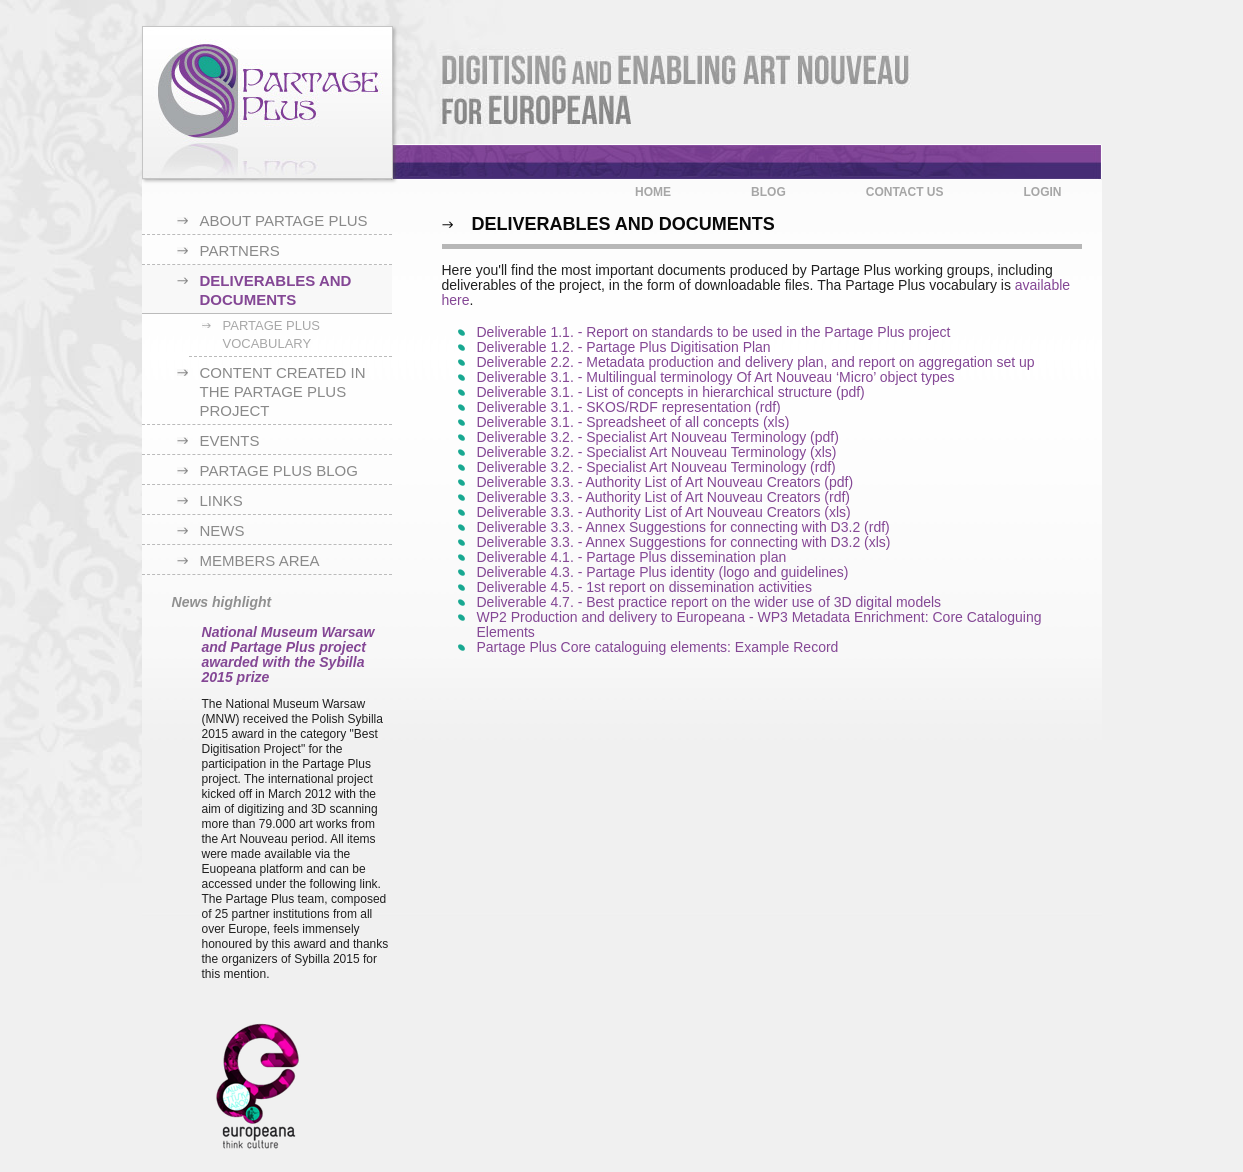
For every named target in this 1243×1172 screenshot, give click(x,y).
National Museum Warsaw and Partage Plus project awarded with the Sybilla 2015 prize (288, 654)
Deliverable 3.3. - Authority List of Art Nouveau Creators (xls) (664, 512)
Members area (260, 560)
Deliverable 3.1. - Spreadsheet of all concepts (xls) (633, 422)
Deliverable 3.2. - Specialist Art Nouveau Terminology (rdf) (656, 467)
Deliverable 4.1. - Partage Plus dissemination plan (632, 557)
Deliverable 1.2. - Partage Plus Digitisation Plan (624, 347)
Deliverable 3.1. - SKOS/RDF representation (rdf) (629, 407)
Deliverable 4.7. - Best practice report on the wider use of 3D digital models (709, 602)
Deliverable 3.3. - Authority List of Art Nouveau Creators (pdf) (665, 482)
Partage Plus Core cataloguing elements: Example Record (658, 647)
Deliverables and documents (276, 290)
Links (221, 500)
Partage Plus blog (279, 470)
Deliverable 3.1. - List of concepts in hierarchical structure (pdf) (671, 392)
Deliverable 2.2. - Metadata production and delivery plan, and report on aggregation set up (756, 362)
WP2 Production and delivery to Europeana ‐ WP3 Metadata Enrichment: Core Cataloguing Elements (759, 624)
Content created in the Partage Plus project (283, 391)
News (222, 530)
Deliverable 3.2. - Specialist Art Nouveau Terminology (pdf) (658, 437)
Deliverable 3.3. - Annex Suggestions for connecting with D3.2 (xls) (684, 542)
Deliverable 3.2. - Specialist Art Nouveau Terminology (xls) (657, 452)
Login (1043, 192)
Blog (768, 192)
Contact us (905, 192)
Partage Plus (267, 103)
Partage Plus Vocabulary (272, 334)
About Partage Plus (284, 220)
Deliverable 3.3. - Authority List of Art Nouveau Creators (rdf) (664, 497)
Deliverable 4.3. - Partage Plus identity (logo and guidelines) (663, 572)
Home (653, 192)
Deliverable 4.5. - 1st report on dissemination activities (644, 587)
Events (230, 440)
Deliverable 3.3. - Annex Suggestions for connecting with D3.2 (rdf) (683, 527)
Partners (240, 250)
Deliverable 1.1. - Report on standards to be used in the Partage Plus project (714, 332)
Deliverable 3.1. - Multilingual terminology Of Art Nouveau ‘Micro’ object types (716, 377)
